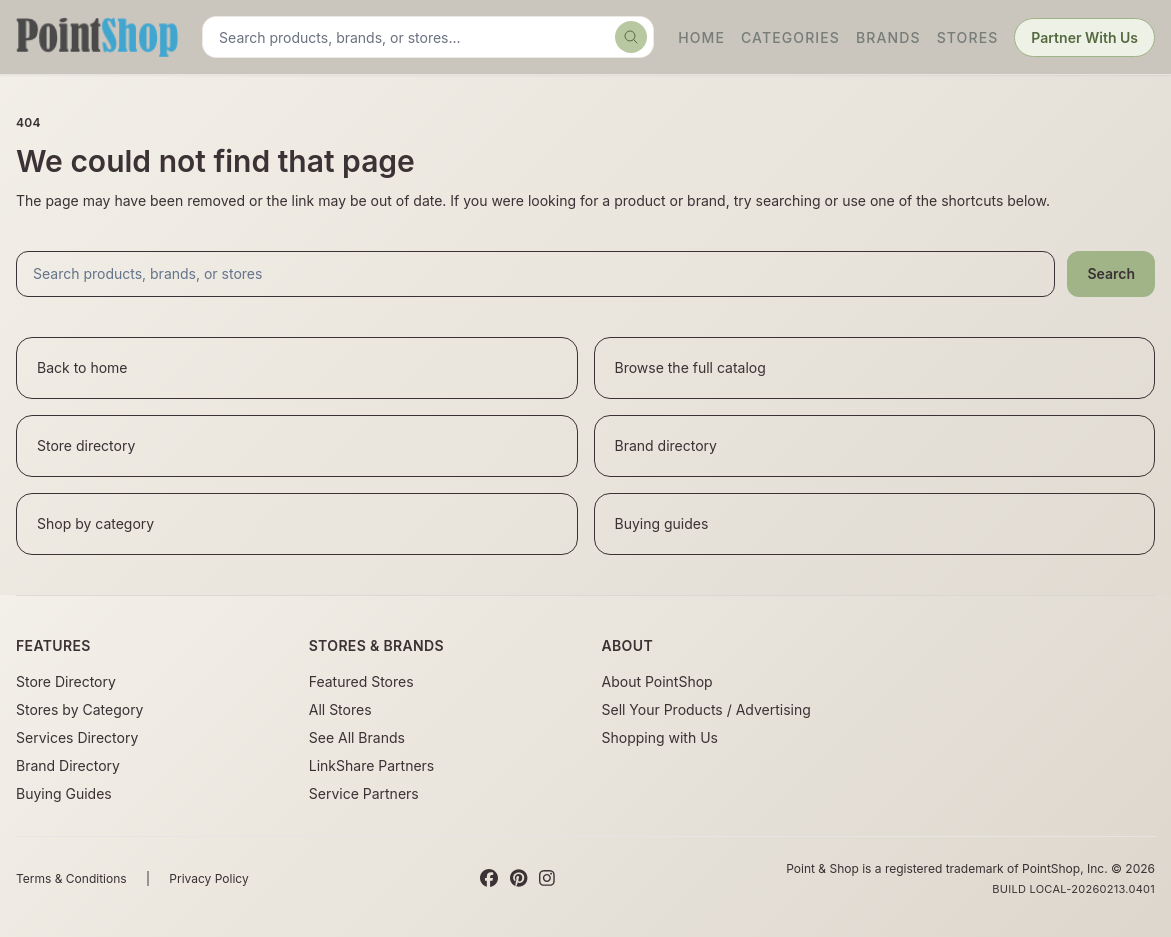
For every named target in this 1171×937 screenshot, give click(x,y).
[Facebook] (489, 879)
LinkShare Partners (372, 765)
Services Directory (77, 737)
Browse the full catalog (690, 367)
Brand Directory (68, 765)
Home (701, 37)
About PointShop (657, 681)
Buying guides (662, 523)
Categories (790, 37)
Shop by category (95, 523)
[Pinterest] (518, 879)
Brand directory (666, 445)
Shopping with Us (660, 737)
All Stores (340, 709)
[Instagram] (547, 879)
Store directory (86, 445)
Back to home (82, 367)
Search (1111, 273)
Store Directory (66, 681)
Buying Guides (64, 793)
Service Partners (364, 793)
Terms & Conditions (71, 878)
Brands (888, 37)
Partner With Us (1084, 37)
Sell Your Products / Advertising (706, 709)
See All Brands (357, 737)
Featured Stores (361, 681)
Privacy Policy (208, 878)
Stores (968, 37)
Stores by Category (79, 709)
